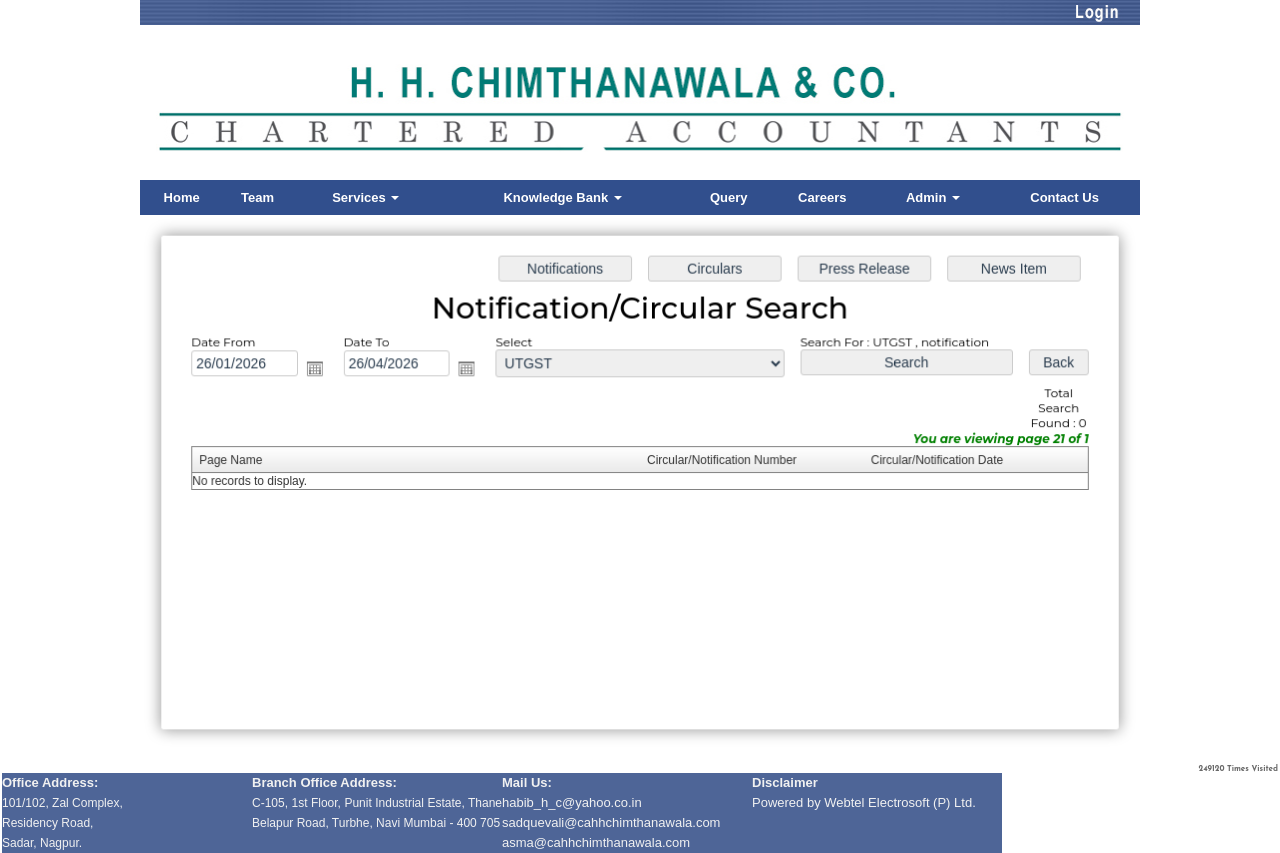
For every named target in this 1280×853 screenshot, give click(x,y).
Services (365, 197)
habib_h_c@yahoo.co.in (572, 802)
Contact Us (1064, 197)
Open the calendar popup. (323, 371)
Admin (933, 197)
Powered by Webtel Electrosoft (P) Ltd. (864, 802)
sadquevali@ (539, 822)
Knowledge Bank (562, 197)
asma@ (596, 842)
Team (257, 197)
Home (182, 197)
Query (729, 197)
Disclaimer (785, 782)
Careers (822, 197)
